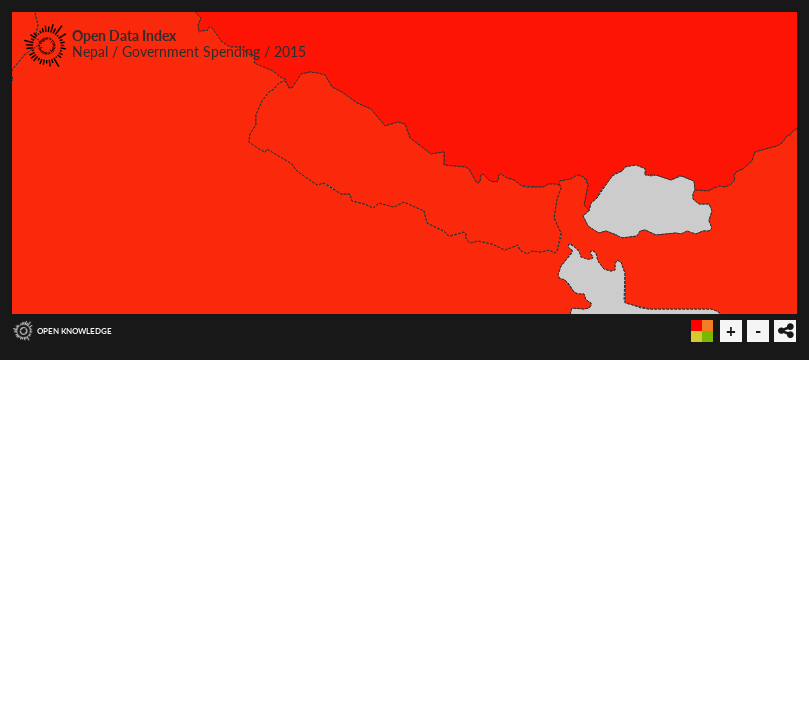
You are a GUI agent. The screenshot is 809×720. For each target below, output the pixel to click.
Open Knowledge (74, 331)
